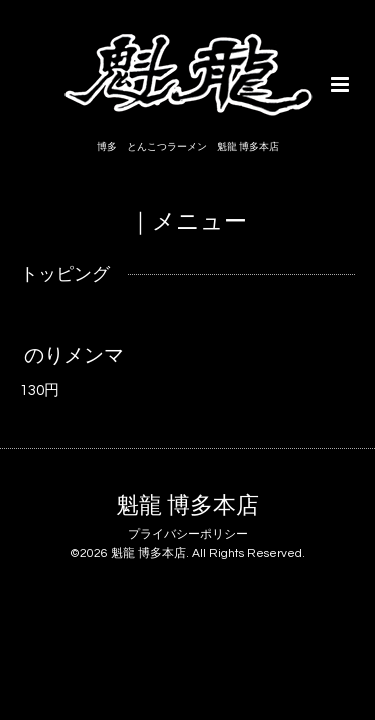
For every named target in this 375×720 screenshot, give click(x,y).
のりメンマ (74, 355)
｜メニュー (188, 221)
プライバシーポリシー (188, 534)
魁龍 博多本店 (187, 506)
